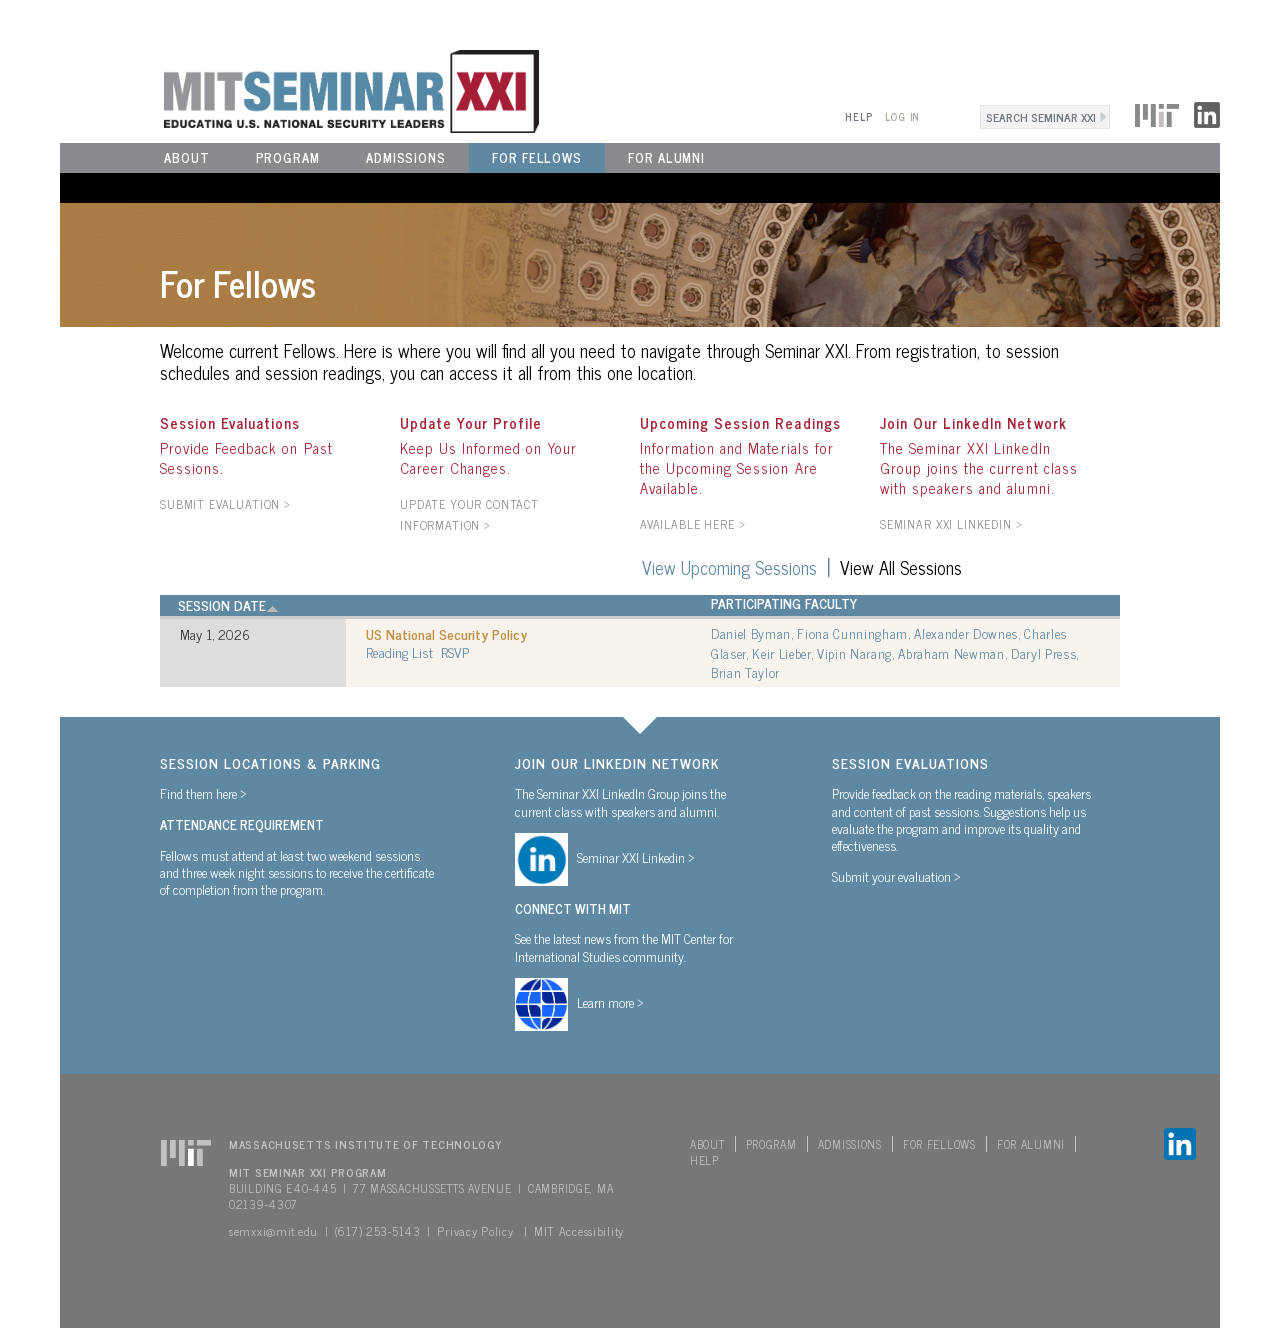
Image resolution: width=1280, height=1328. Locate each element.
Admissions (406, 157)
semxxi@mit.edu (273, 1231)
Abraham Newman (951, 653)
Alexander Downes (966, 633)
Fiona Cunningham (852, 633)
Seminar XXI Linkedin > (636, 857)
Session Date (228, 605)
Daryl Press (1043, 653)
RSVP (455, 651)
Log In (902, 116)
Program (288, 157)
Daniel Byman (751, 633)
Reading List (399, 652)
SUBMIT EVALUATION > (225, 504)
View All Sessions (901, 567)
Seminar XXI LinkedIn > (951, 524)
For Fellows (537, 157)
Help (858, 116)
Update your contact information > (469, 514)
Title (381, 603)
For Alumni (666, 157)
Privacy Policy (475, 1231)
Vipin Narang (854, 653)
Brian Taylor (745, 672)
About (187, 157)
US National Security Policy (446, 634)
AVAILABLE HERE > (692, 524)
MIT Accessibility (579, 1231)
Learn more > (610, 1002)
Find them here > (203, 793)
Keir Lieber (781, 653)
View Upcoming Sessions (729, 567)
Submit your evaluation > (896, 876)
